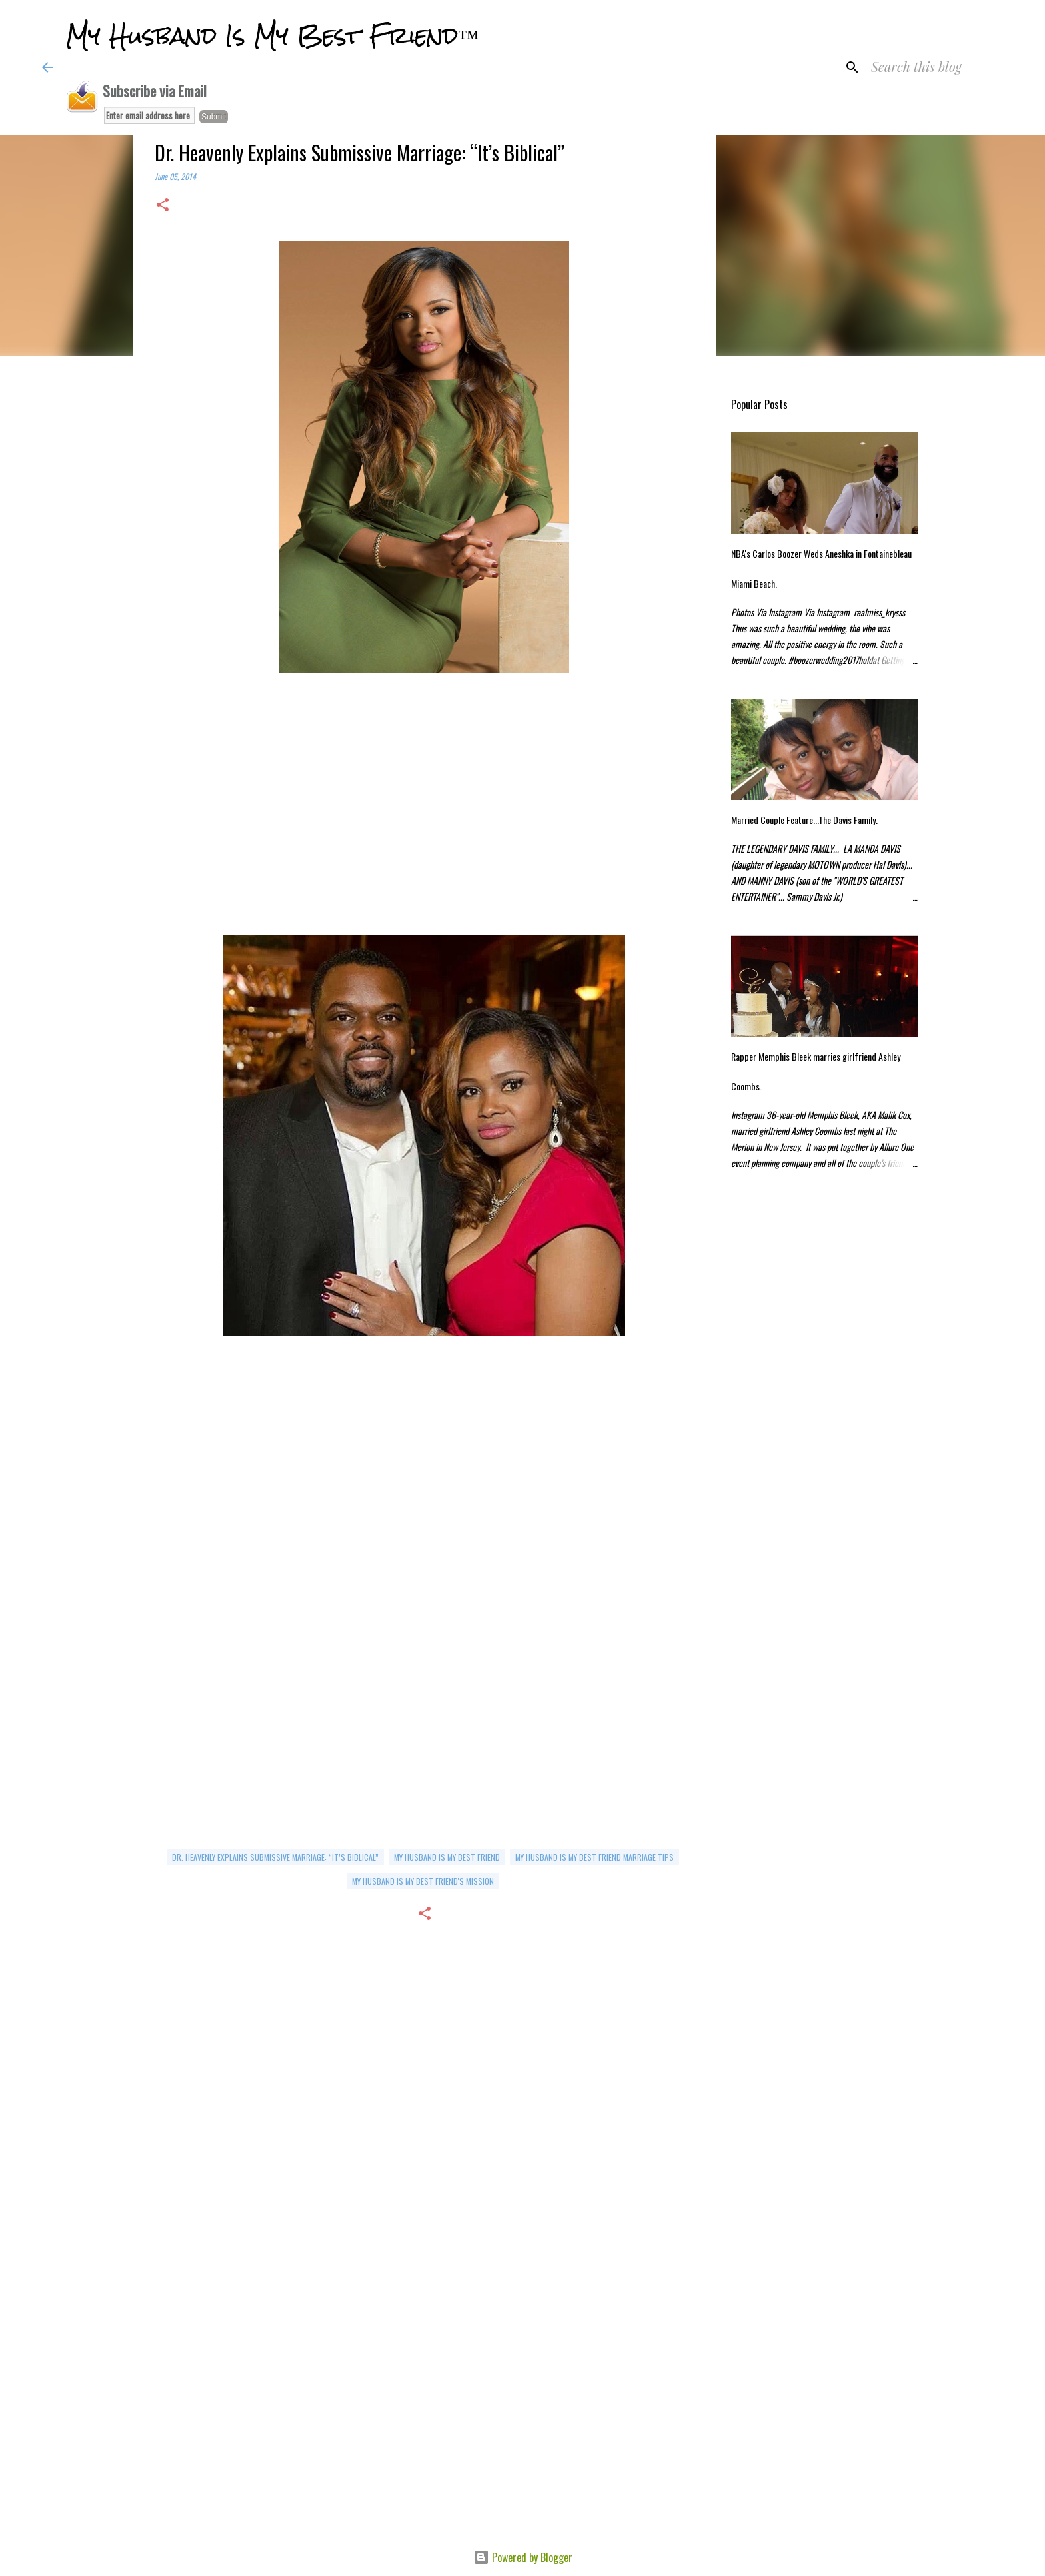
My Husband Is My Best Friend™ (272, 36)
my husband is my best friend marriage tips (594, 1857)
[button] (163, 206)
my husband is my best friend (447, 1857)
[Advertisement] (424, 814)
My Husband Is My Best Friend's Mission (423, 1881)
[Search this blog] (936, 67)
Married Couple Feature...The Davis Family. (804, 820)
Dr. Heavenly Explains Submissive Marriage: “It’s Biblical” (275, 1857)
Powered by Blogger (522, 2557)
